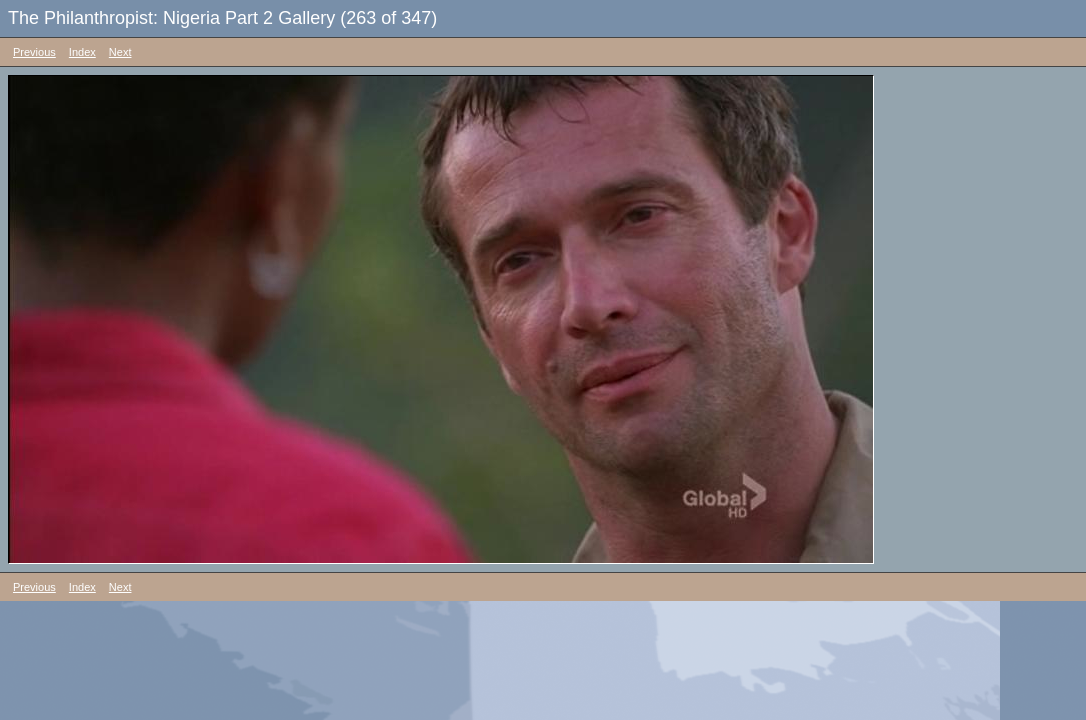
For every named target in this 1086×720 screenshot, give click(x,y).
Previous (34, 52)
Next (120, 52)
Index (82, 52)
